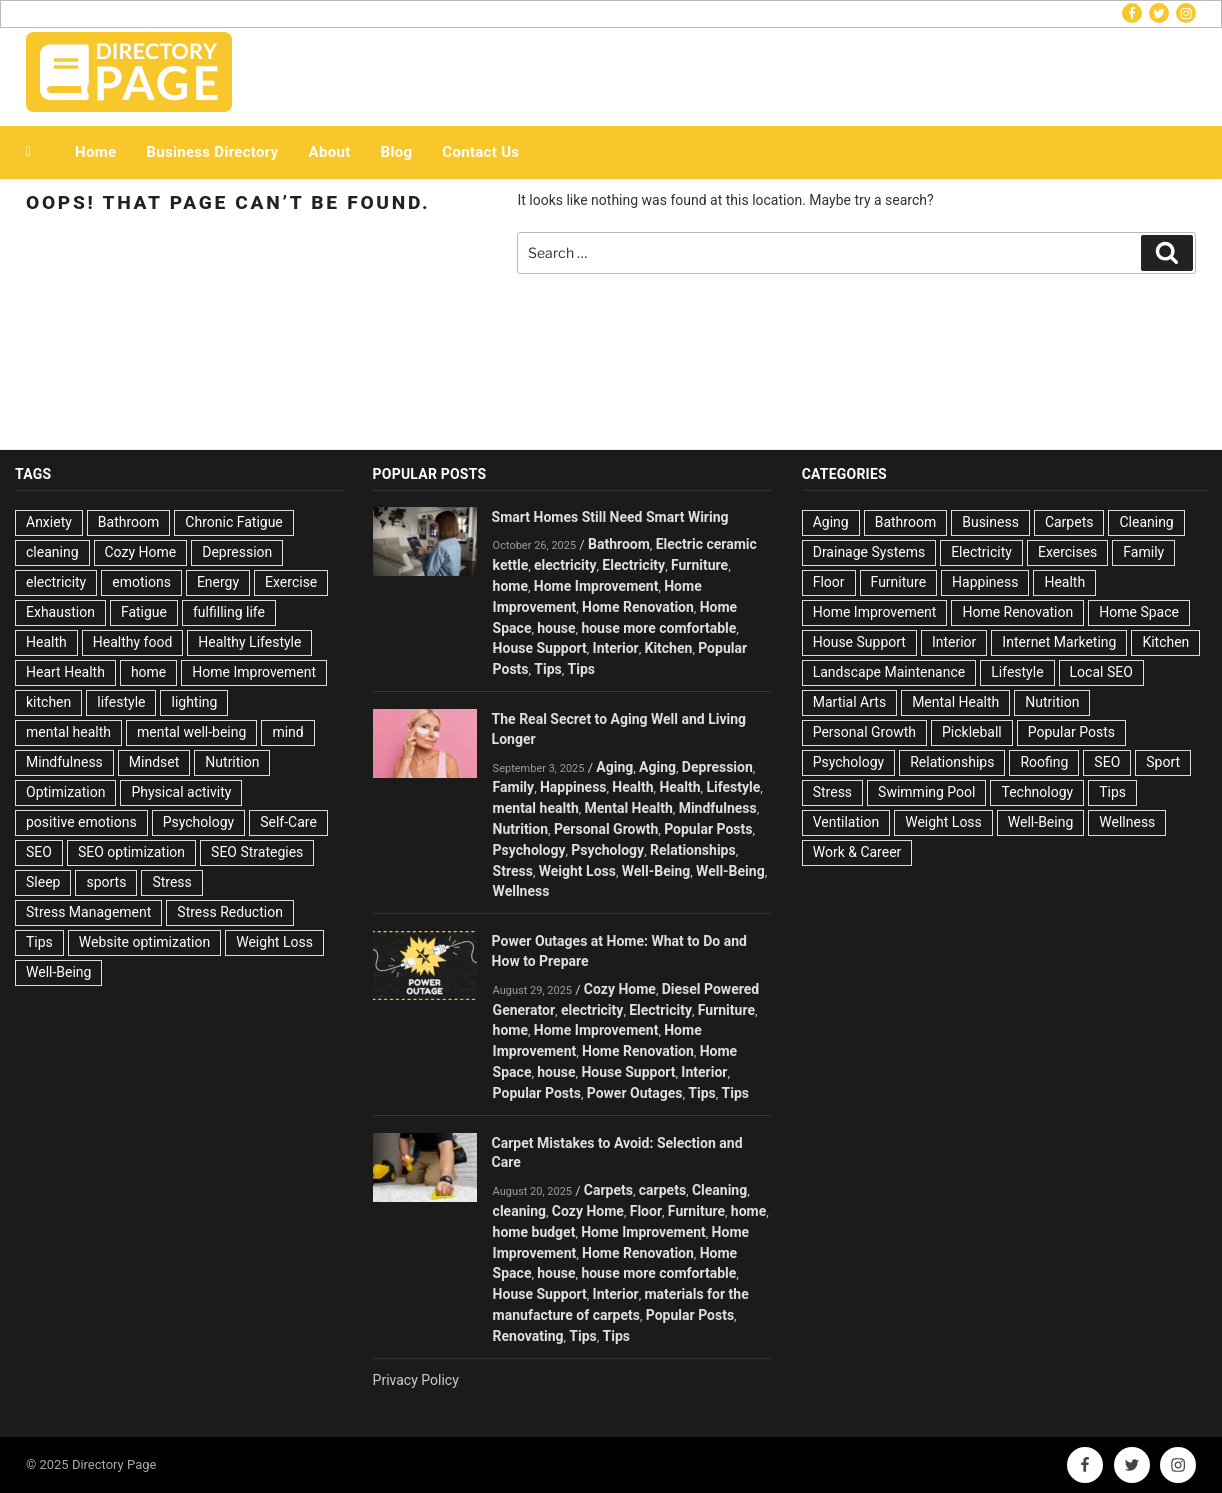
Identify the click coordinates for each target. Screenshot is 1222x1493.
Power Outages (635, 1093)
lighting (194, 702)
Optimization (65, 792)
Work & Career (857, 852)
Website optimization (144, 942)
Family (514, 787)
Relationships (693, 850)
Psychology (199, 822)
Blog (397, 152)
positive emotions (81, 822)
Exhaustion (60, 612)
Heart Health (65, 672)
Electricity (633, 565)
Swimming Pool (926, 792)
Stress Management (88, 912)
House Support (540, 648)
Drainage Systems (869, 552)
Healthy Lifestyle (249, 642)
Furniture (699, 565)
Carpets (608, 1190)
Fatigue (144, 612)
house (556, 628)
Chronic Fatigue (233, 522)
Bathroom (128, 522)
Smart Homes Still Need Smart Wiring (610, 517)
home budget (534, 1232)
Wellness (521, 891)
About (330, 152)
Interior (616, 648)
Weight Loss (274, 942)
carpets (662, 1190)
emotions (141, 582)
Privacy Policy (416, 1380)
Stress (171, 882)
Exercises (1067, 552)
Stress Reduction (230, 912)
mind (287, 732)
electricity (56, 582)
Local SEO (1101, 672)
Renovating (528, 1336)
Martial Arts (849, 702)
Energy (218, 582)
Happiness (573, 787)
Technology (1037, 792)
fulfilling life (229, 612)
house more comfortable (658, 628)
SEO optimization (131, 852)
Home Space (1139, 612)
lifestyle (121, 702)
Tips (39, 942)
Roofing (1044, 762)
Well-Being (58, 972)
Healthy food (133, 642)
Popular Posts (708, 829)
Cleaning (719, 1190)
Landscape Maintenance (889, 672)
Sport (1163, 762)
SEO (39, 852)
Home (95, 152)
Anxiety (49, 522)
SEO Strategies (257, 852)
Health (46, 642)
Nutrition (232, 762)
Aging (614, 767)
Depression (237, 552)
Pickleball (972, 732)
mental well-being (191, 732)
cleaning (52, 552)
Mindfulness (64, 762)
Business (990, 522)
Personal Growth (606, 829)
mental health (68, 732)
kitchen (48, 702)
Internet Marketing (1059, 642)
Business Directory (212, 152)
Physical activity (181, 792)
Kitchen (668, 648)
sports (106, 882)
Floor (646, 1211)
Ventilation (846, 822)
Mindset (154, 762)
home (148, 672)
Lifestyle (733, 787)
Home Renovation (638, 607)
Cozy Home (141, 552)
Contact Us (480, 152)
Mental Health (629, 808)
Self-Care (288, 822)
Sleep (43, 882)
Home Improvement (254, 672)
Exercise (291, 582)
